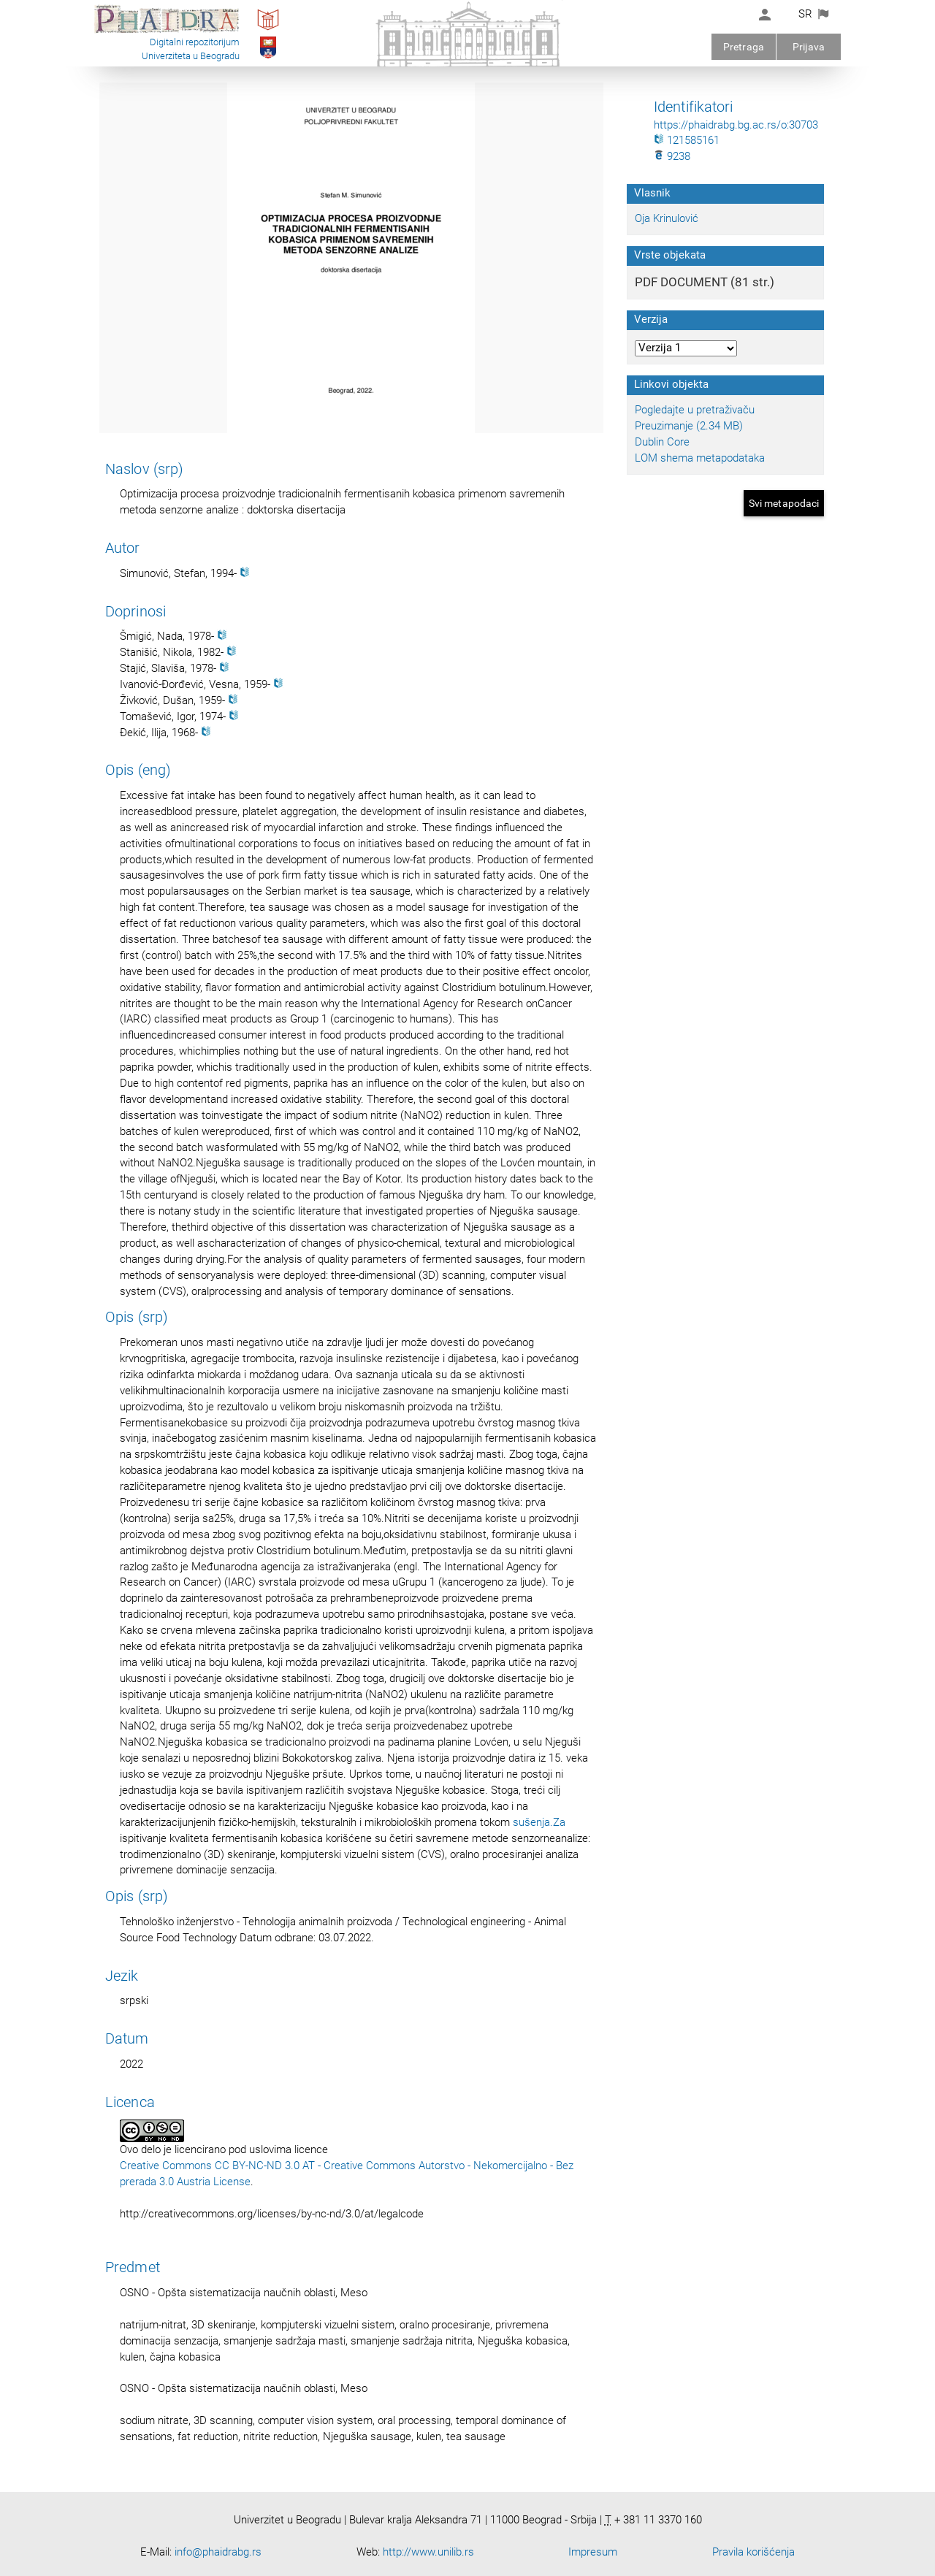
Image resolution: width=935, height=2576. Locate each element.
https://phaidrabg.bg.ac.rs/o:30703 (736, 124)
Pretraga (743, 47)
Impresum (592, 2551)
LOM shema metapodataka (700, 458)
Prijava (809, 47)
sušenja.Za (539, 1822)
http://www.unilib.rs (428, 2551)
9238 (672, 156)
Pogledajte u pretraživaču (695, 409)
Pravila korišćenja (753, 2551)
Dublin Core (662, 441)
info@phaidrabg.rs (218, 2551)
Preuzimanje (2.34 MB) (689, 425)
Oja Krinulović (666, 218)
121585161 (687, 140)
